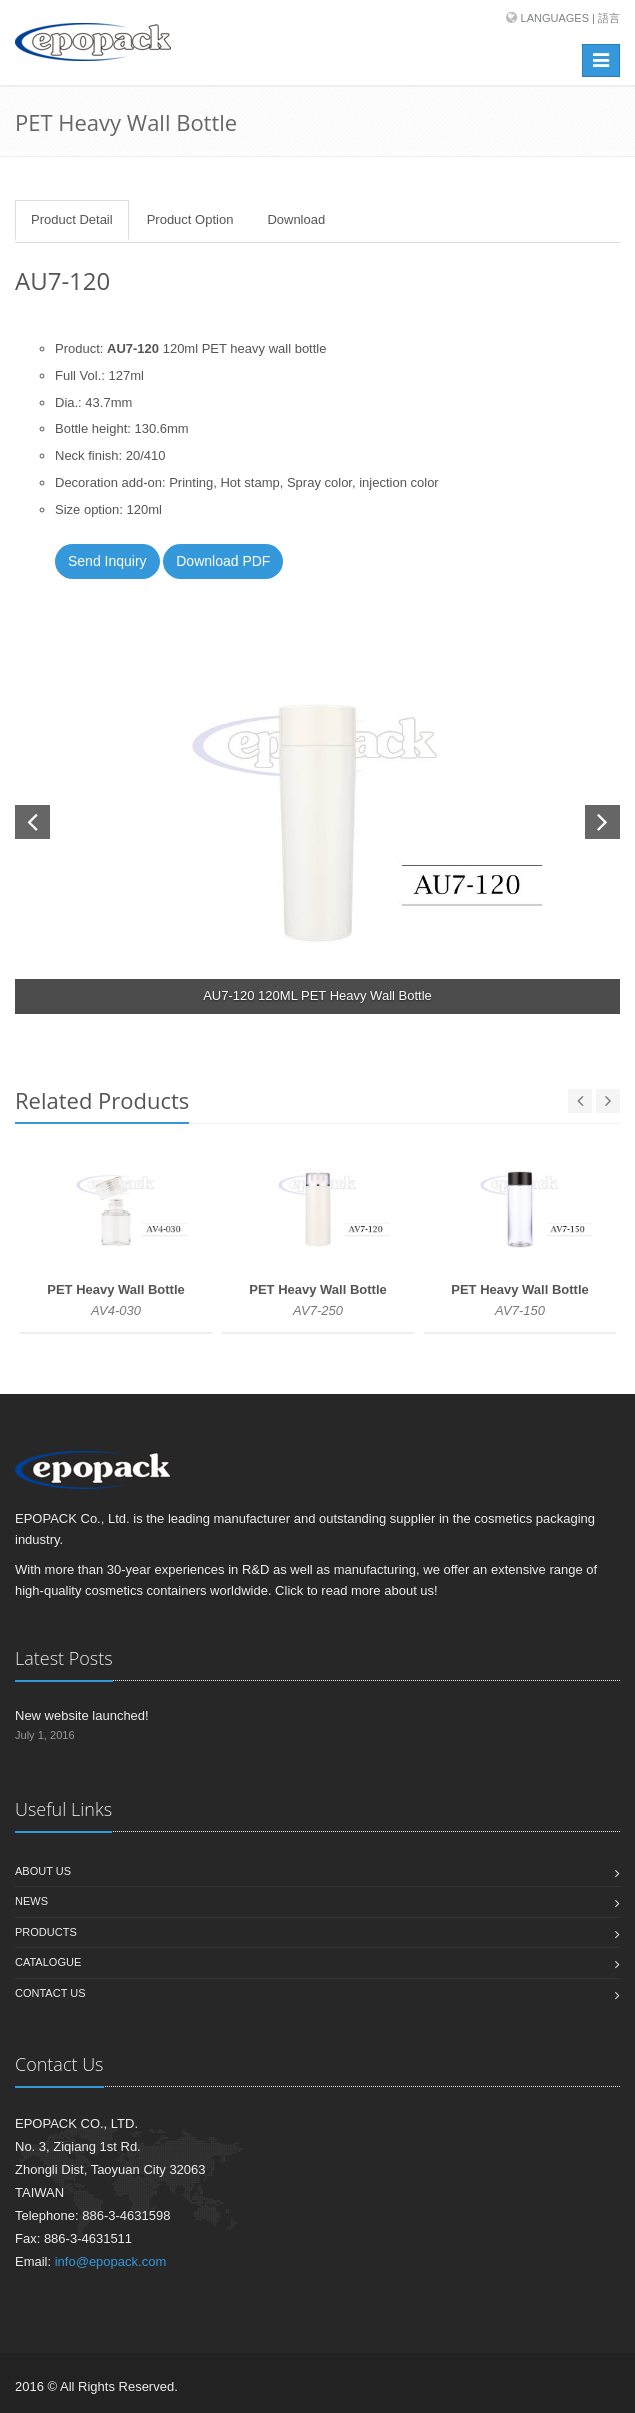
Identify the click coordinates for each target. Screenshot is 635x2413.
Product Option (190, 219)
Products (46, 1932)
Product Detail (72, 219)
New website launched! (82, 1715)
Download (296, 219)
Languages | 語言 (570, 18)
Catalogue (48, 1962)
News (31, 1901)
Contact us (50, 1993)
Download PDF (223, 561)
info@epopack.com (110, 2261)
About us (43, 1871)
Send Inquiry (107, 561)
